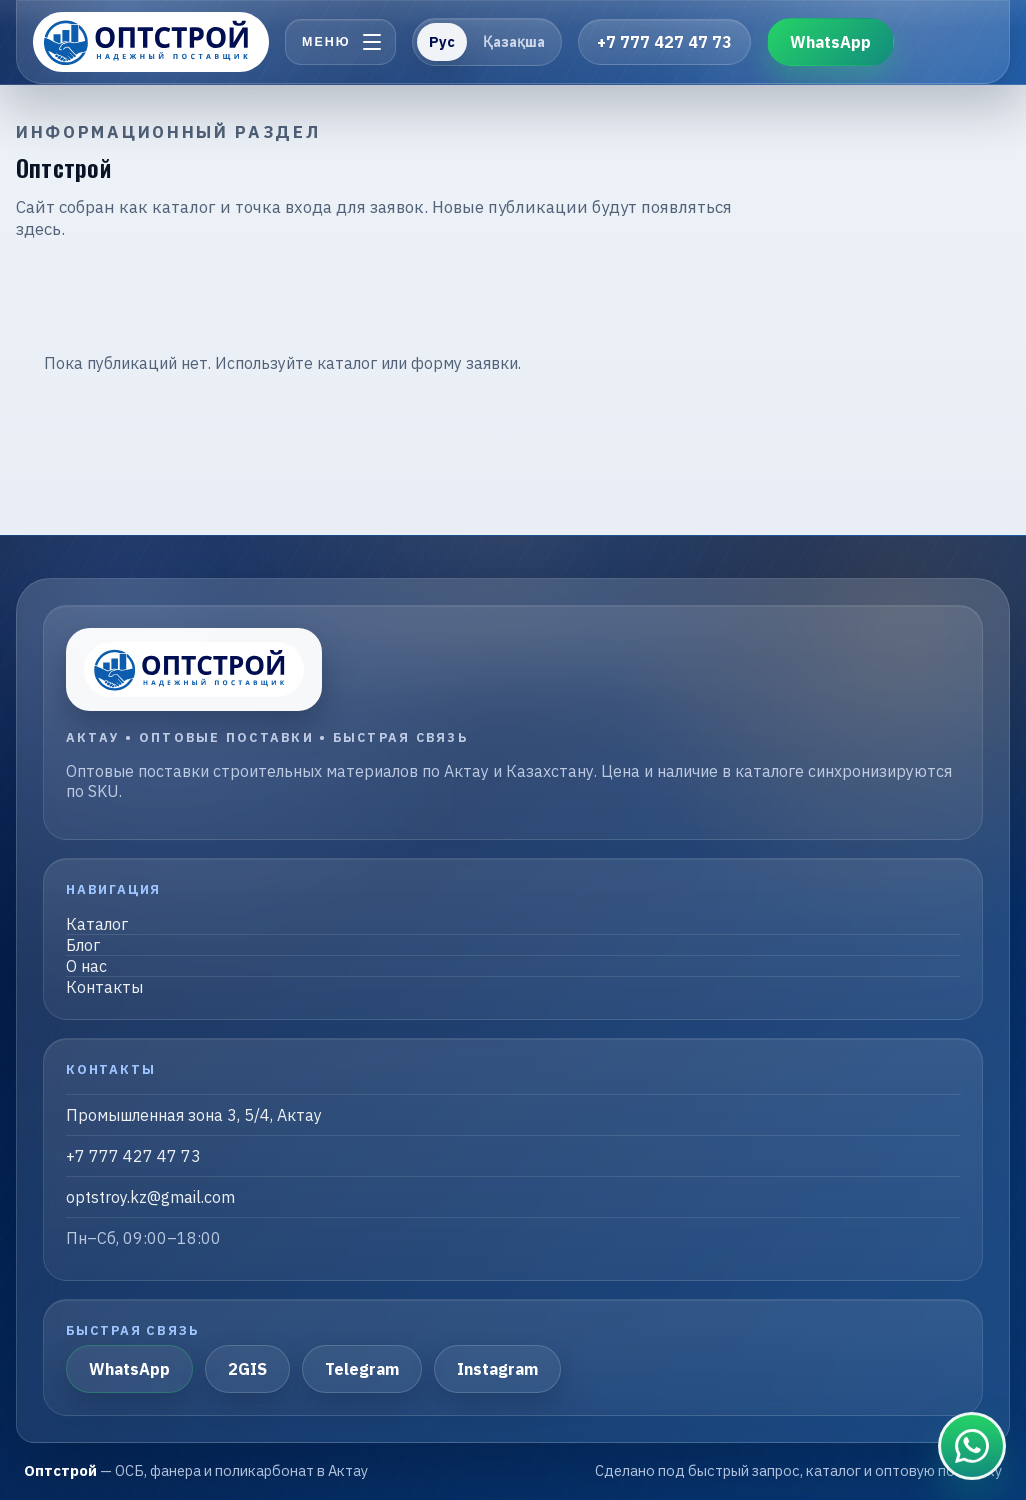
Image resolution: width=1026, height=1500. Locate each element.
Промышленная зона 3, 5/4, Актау (194, 1115)
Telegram (362, 1369)
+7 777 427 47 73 (664, 42)
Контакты (104, 987)
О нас (86, 966)
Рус (442, 42)
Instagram (497, 1369)
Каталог (97, 924)
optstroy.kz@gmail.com (150, 1197)
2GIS (247, 1369)
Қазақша (514, 42)
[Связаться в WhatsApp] (972, 1446)
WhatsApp (830, 42)
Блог (83, 945)
